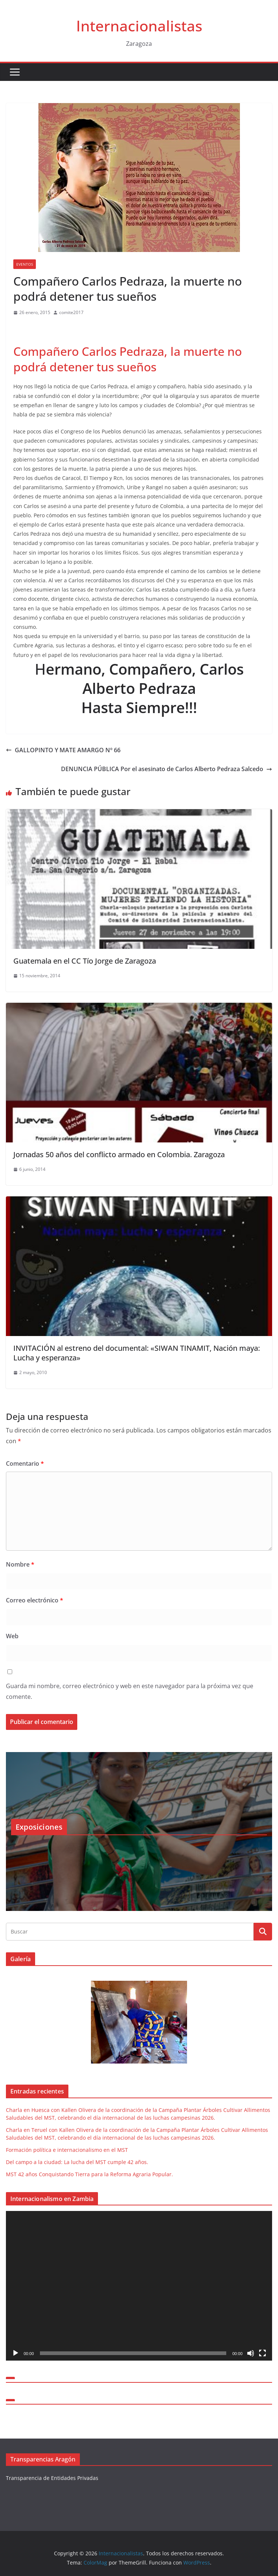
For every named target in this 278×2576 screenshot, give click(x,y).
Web (12, 1636)
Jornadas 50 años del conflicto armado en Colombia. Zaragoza (119, 1154)
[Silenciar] (250, 2353)
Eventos (24, 264)
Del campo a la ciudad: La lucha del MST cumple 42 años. (77, 2162)
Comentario (25, 1463)
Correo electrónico (34, 1600)
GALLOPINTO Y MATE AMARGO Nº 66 (63, 750)
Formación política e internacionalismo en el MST (67, 2149)
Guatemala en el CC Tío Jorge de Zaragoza (84, 961)
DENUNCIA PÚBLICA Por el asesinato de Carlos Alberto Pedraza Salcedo (166, 769)
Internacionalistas (139, 26)
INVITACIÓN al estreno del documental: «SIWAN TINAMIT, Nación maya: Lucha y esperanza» (136, 1353)
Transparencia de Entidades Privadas (52, 2477)
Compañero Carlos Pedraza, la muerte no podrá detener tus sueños (127, 359)
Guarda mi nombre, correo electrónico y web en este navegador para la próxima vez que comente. (129, 1691)
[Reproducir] (15, 2353)
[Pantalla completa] (262, 2353)
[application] (139, 2286)
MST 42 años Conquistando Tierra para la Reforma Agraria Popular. (89, 2174)
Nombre (20, 1564)
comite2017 (71, 312)
